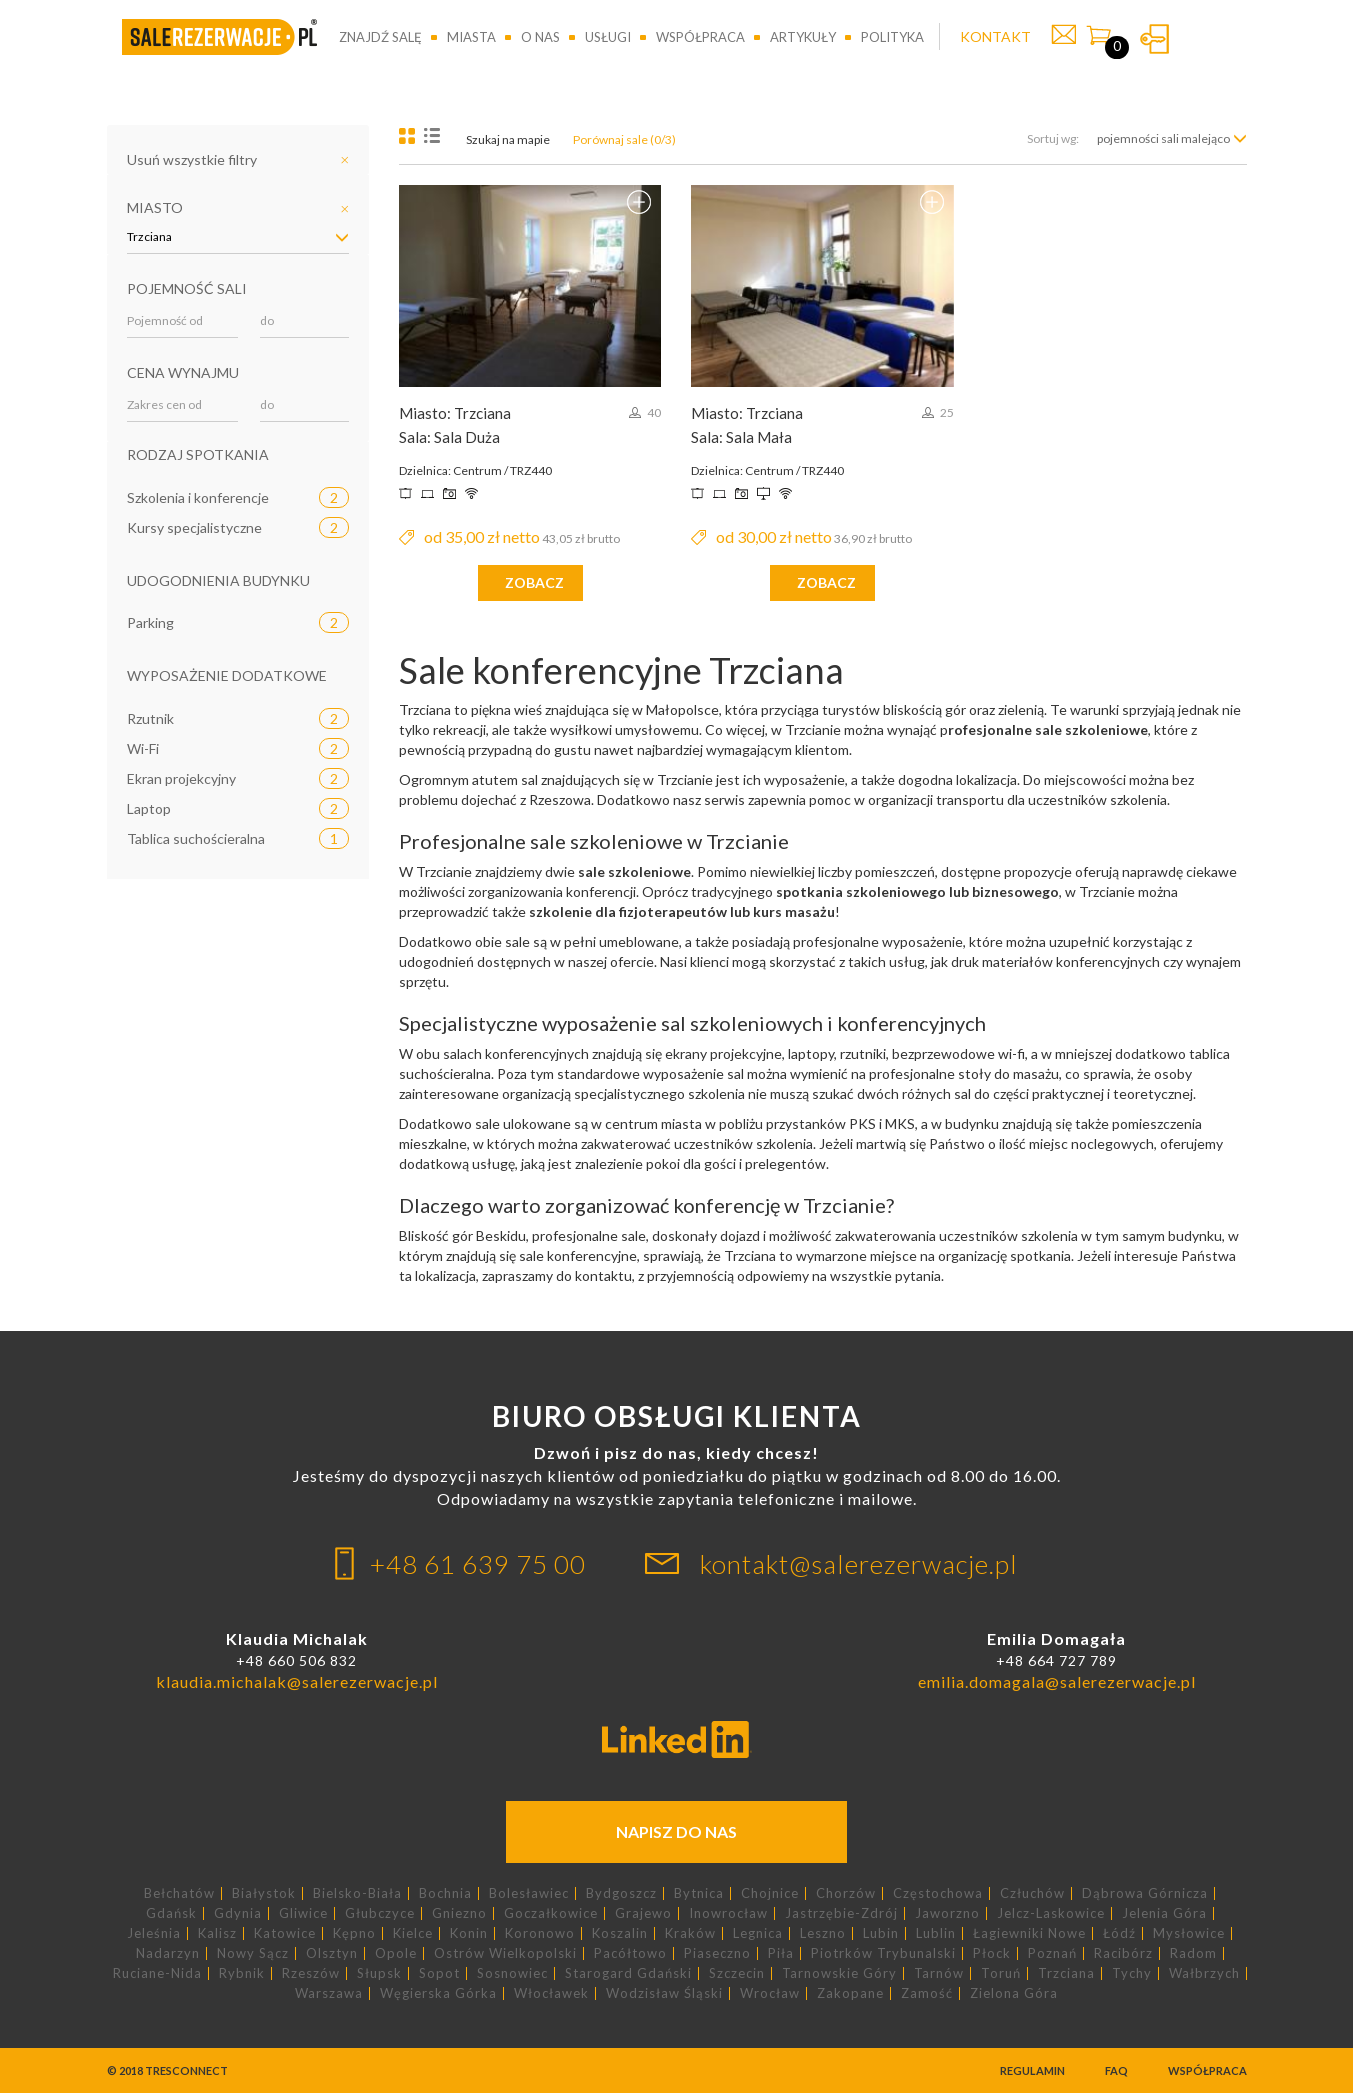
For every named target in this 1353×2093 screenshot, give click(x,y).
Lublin (936, 1933)
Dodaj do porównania (639, 202)
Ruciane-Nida (157, 1973)
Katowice (285, 1933)
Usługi (608, 37)
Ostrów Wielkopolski (505, 1953)
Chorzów (846, 1893)
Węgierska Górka (438, 1993)
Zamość (927, 1993)
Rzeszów (311, 1973)
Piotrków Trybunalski (883, 1953)
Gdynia (238, 1913)
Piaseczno (717, 1953)
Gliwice (303, 1913)
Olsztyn (332, 1953)
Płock (992, 1953)
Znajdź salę (380, 37)
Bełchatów (179, 1893)
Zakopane (850, 1993)
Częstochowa (938, 1893)
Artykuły (803, 37)
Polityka (892, 37)
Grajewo (643, 1913)
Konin (469, 1933)
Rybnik (242, 1973)
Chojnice (770, 1893)
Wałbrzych (1204, 1973)
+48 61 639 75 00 (478, 1564)
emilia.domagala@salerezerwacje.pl (1057, 1681)
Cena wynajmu (183, 372)
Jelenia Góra (1164, 1913)
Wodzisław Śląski (664, 1993)
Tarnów (939, 1973)
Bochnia (445, 1893)
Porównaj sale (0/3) (624, 139)
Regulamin (1032, 2070)
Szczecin (737, 1973)
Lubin (881, 1933)
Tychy (1132, 1973)
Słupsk (379, 1973)
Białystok (264, 1893)
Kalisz (217, 1933)
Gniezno (459, 1913)
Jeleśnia (154, 1933)
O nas (540, 37)
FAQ (1116, 2070)
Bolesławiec (529, 1893)
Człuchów (1032, 1893)
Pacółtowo (630, 1953)
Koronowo (540, 1933)
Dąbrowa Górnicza (1145, 1893)
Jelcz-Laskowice (1051, 1913)
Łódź (1119, 1933)
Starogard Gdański (628, 1973)
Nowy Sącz (253, 1953)
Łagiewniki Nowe (1029, 1933)
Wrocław (770, 1993)
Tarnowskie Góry (839, 1973)
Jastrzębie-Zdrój (841, 1913)
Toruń (1001, 1973)
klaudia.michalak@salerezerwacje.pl (297, 1681)
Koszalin (620, 1933)
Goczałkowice (551, 1913)
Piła (781, 1953)
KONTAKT (995, 36)
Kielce (413, 1933)
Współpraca (700, 37)
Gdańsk (171, 1913)
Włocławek (551, 1993)
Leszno (823, 1933)
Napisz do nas (676, 1831)
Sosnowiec (512, 1973)
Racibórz (1123, 1953)
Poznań (1052, 1953)
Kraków (690, 1933)
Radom (1193, 1953)
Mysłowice (1189, 1933)
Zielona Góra (1014, 1993)
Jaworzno (947, 1913)
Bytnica (699, 1893)
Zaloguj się (1154, 39)
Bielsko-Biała (357, 1893)
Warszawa (329, 1993)
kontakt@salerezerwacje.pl (859, 1564)
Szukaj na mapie (508, 139)
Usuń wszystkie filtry (192, 159)
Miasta (471, 37)
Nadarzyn (168, 1953)
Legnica (758, 1933)
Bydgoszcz (621, 1893)
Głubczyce (380, 1913)
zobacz (534, 582)
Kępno (354, 1933)
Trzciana (1066, 1973)
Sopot (439, 1973)
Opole (396, 1953)
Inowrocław (728, 1913)
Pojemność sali (187, 288)
